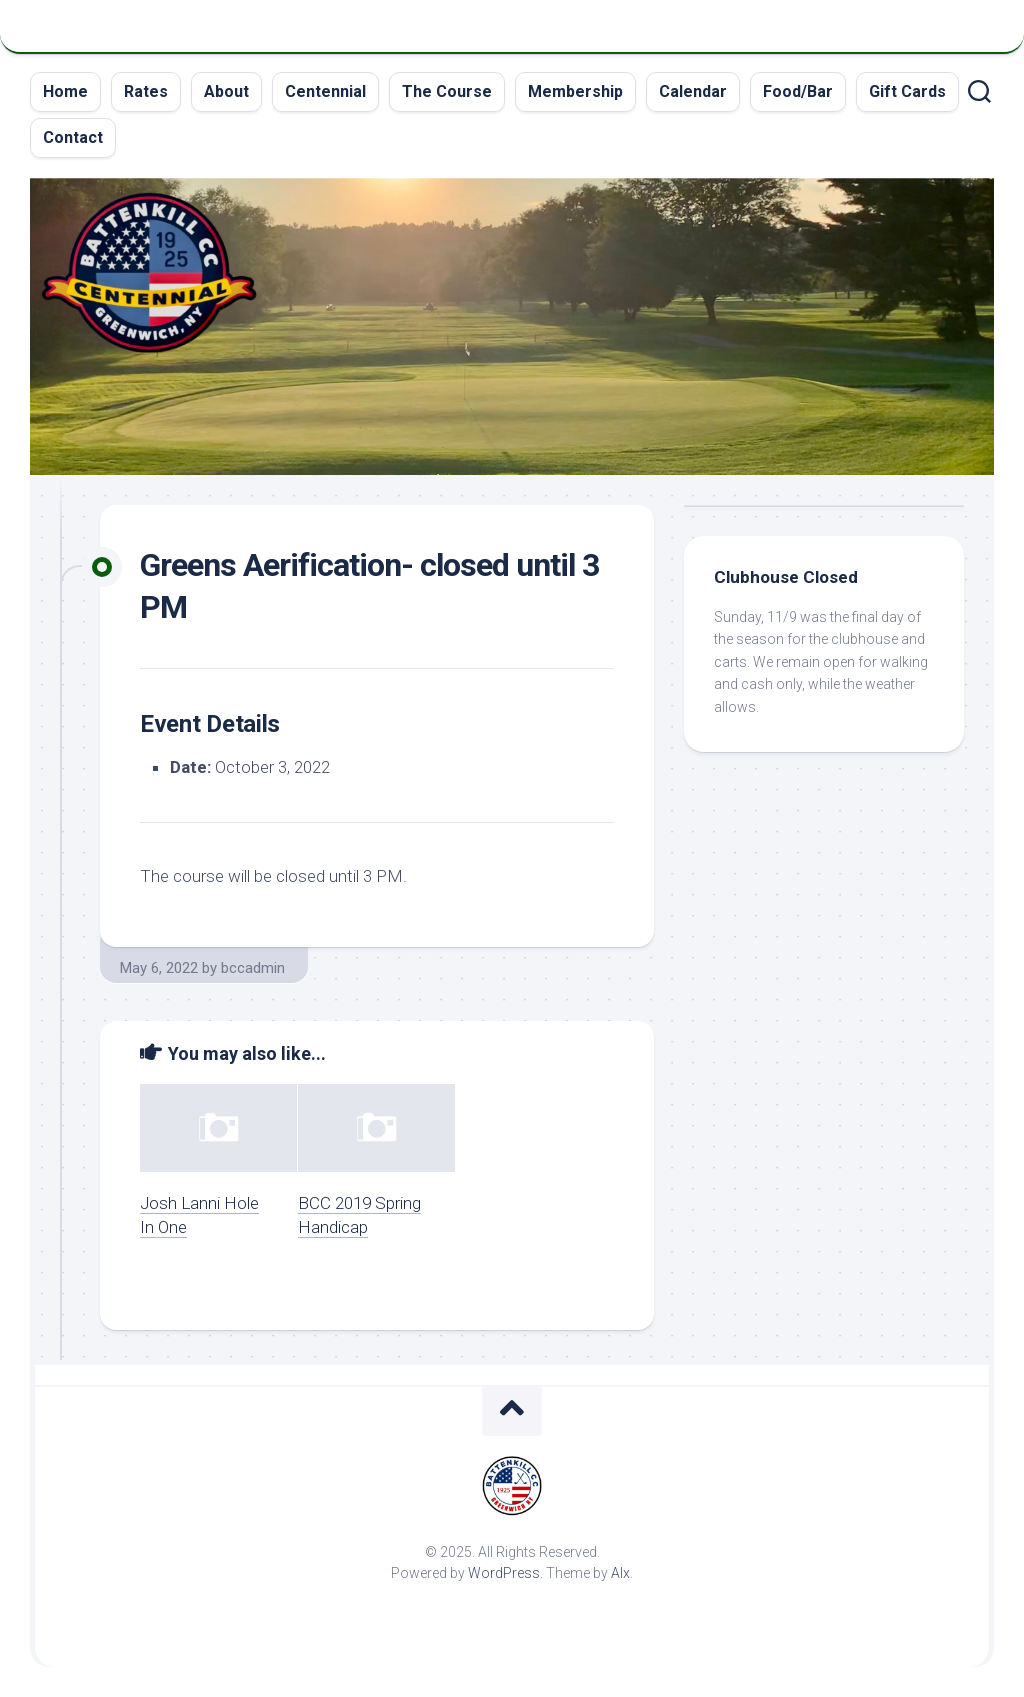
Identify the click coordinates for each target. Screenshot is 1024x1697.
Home (65, 91)
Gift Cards (907, 91)
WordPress (504, 1573)
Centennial (325, 91)
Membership (575, 91)
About (226, 91)
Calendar (693, 91)
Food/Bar (798, 91)
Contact (73, 137)
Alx (620, 1573)
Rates (146, 91)
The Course (447, 91)
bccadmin (253, 968)
